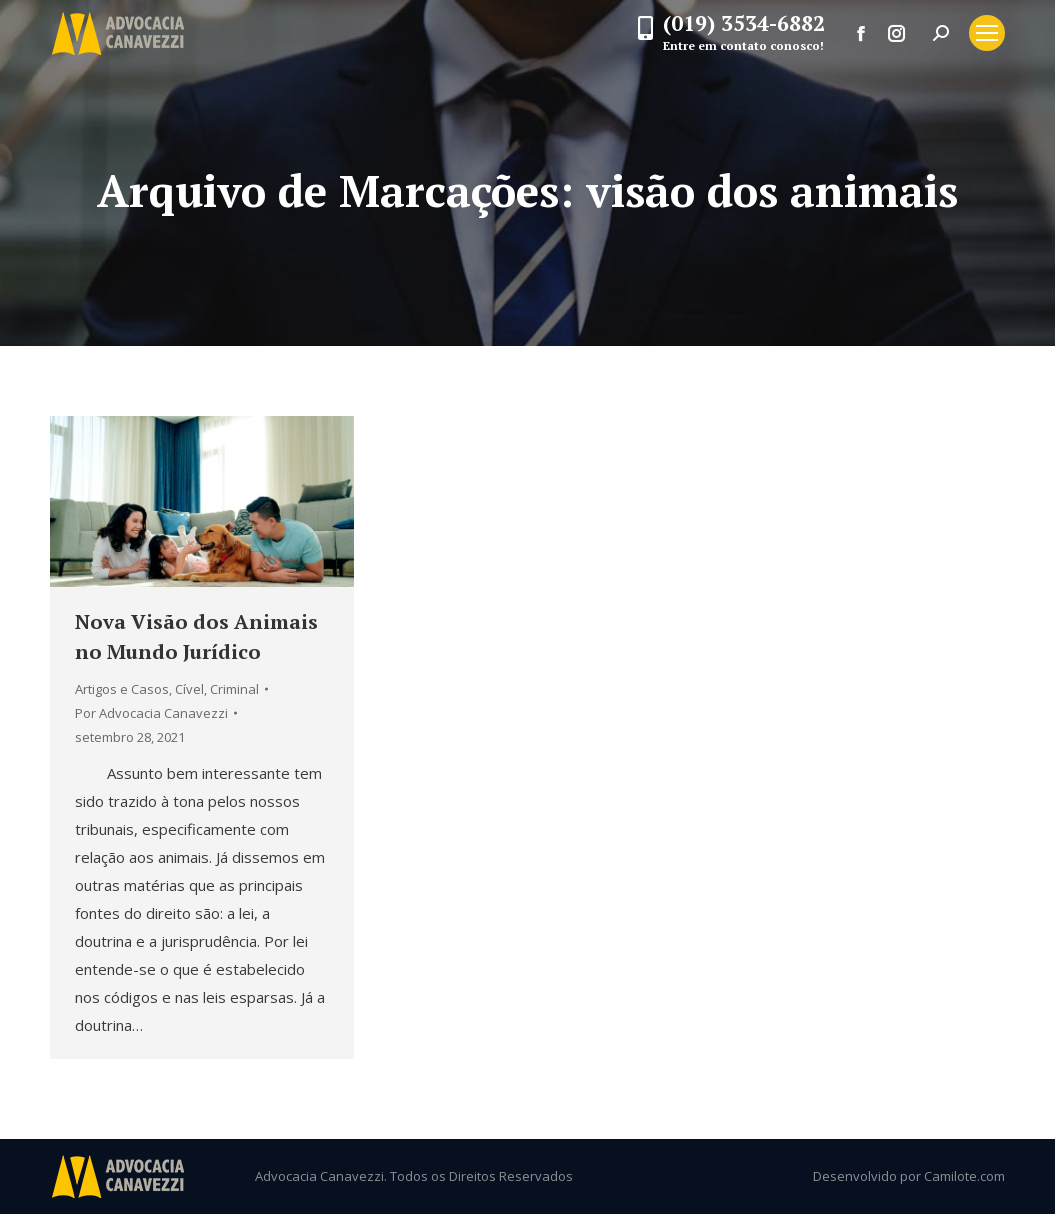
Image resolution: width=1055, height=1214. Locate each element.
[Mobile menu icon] (987, 33)
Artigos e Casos (122, 689)
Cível (189, 689)
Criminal (234, 689)
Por (151, 713)
